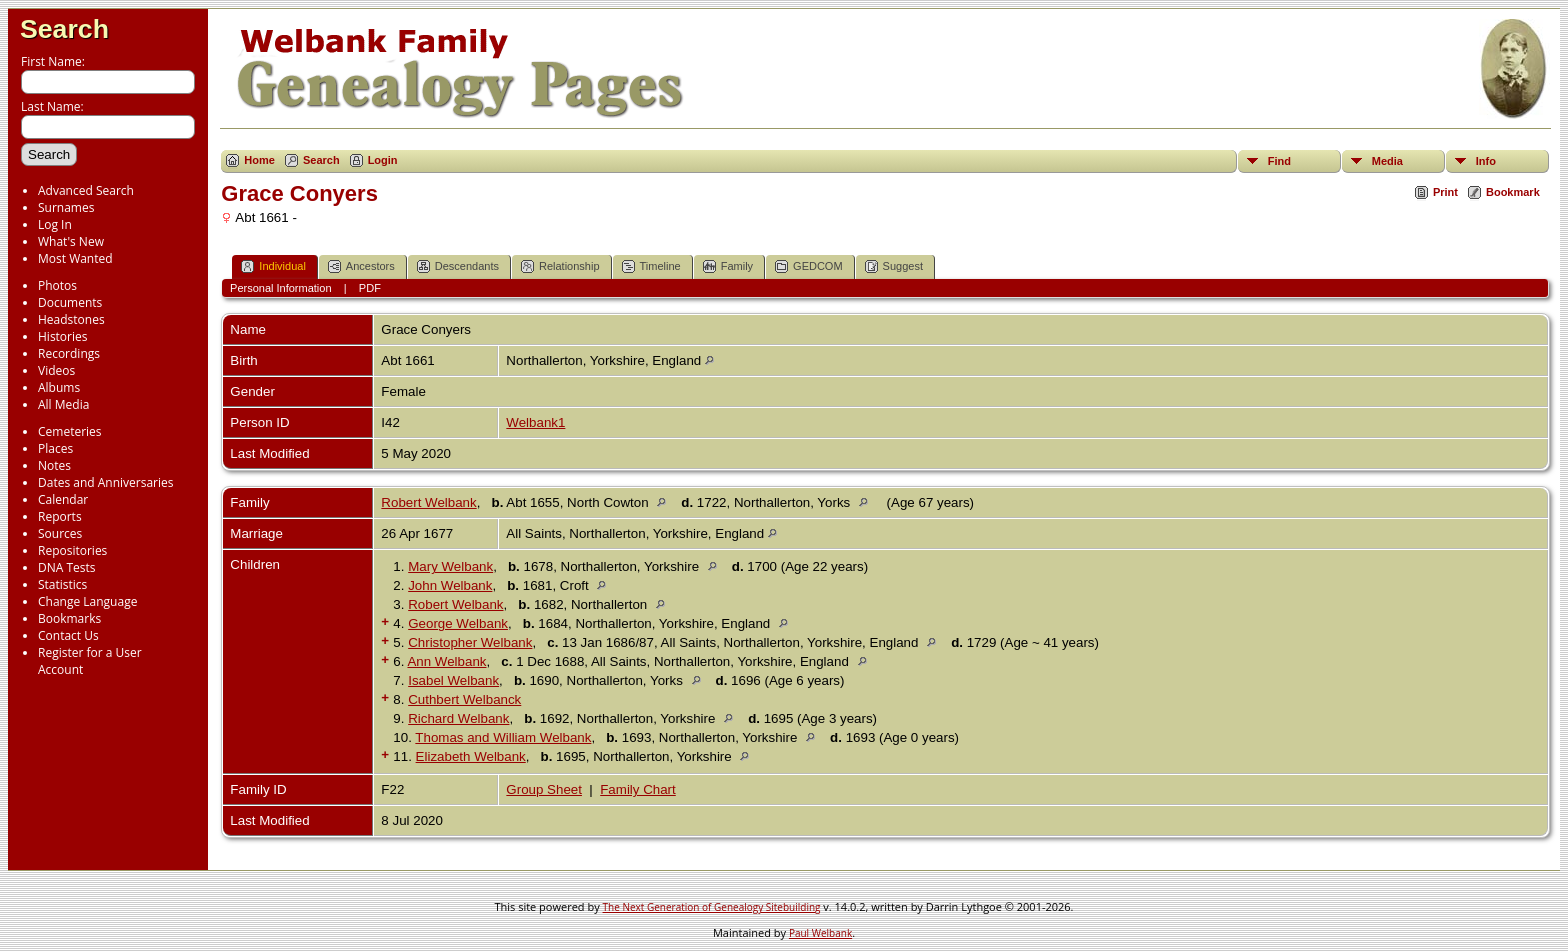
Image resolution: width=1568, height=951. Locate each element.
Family (728, 266)
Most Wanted (75, 258)
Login (383, 160)
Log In (55, 224)
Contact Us (68, 635)
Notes (54, 465)
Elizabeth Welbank (471, 756)
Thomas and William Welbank (503, 737)
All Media (63, 404)
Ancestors (361, 266)
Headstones (71, 319)
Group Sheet (544, 789)
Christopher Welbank (470, 642)
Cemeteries (70, 431)
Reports (60, 516)
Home (259, 160)
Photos (57, 285)
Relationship (560, 266)
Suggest (894, 266)
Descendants (458, 266)
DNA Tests (67, 567)
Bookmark (1513, 192)
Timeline (651, 266)
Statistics (62, 584)
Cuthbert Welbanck (464, 699)
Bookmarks (69, 618)
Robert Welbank (428, 502)
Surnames (66, 207)
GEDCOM (809, 266)
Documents (70, 302)
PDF (370, 288)
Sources (60, 533)
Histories (62, 336)
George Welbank (458, 623)
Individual (273, 266)
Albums (59, 387)
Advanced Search (86, 190)
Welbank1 (535, 422)
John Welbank (450, 585)
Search (64, 29)
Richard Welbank (458, 718)
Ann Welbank (446, 661)
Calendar (63, 499)
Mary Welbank (450, 566)
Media (1387, 161)
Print (1445, 192)
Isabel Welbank (453, 680)
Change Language (87, 601)
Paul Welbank (820, 933)
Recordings (69, 353)
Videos (56, 370)
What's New (71, 241)
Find (1279, 161)
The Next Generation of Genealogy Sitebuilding (712, 907)
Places (55, 448)
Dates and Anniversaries (105, 482)
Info (1486, 161)
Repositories (72, 550)
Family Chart (638, 789)
